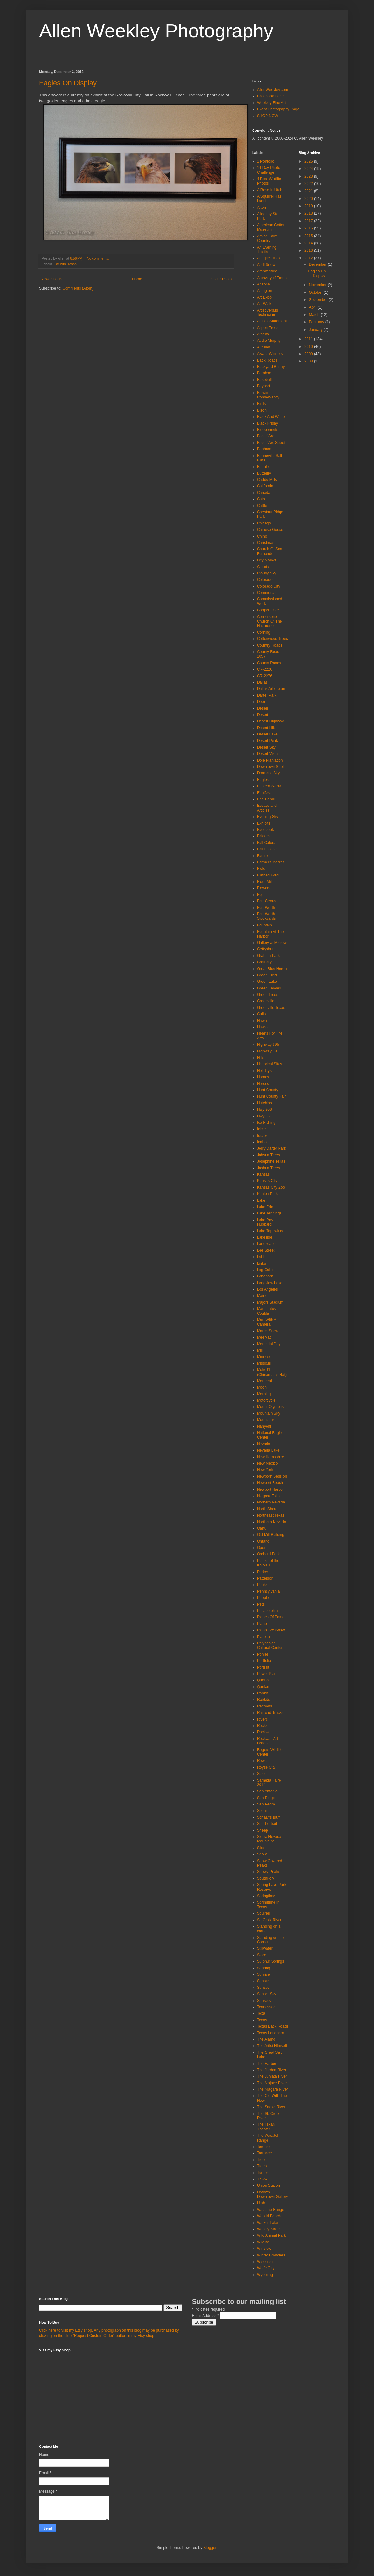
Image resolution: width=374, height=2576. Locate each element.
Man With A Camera (266, 1322)
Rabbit (262, 1693)
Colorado (265, 579)
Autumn (263, 347)
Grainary (264, 962)
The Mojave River (272, 2083)
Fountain (264, 925)
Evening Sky (267, 816)
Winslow (264, 2248)
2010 (309, 346)
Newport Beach (270, 1483)
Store (261, 1955)
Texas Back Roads (272, 2026)
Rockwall (264, 1732)
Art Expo (264, 297)
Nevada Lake (268, 1450)
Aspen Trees (267, 328)
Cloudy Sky (266, 573)
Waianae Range (270, 2209)
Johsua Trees (268, 1155)
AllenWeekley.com (272, 90)
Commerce (266, 592)
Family (262, 856)
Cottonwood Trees (272, 639)
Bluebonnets (267, 429)
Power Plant (267, 1674)
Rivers (262, 1719)
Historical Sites (269, 1064)
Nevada (263, 1444)
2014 (309, 243)
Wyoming (265, 2274)
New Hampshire (270, 1457)
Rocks (262, 1725)
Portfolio (264, 1660)
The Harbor (266, 2063)
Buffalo (263, 466)
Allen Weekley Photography (156, 30)
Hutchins (264, 1103)
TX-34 (262, 2179)
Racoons (264, 1706)
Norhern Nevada (271, 1502)
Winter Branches (271, 2255)
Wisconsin (265, 2261)
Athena (263, 334)
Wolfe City (265, 2268)
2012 (309, 258)
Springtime (266, 1896)
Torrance (264, 2153)
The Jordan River (271, 2070)
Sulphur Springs (270, 1961)
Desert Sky (266, 747)
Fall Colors (266, 843)
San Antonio (267, 1791)
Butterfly (264, 473)
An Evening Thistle (266, 249)
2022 (309, 183)
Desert (262, 715)
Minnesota (265, 1357)
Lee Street (265, 1250)
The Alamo (266, 2039)
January (316, 329)
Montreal (264, 1381)
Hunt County (267, 1090)
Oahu (261, 1528)
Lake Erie (265, 1207)
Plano (262, 1624)
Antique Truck (268, 258)
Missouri (264, 1363)
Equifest (264, 793)
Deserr (262, 708)
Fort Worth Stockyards (266, 916)
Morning (264, 1394)
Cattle (262, 505)
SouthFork (265, 1878)
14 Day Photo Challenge (268, 169)
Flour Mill (265, 881)
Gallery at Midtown (272, 942)
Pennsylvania (268, 1591)
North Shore (267, 1509)
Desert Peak (267, 740)
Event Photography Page (278, 109)
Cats (261, 499)
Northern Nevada (271, 1522)
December (318, 264)
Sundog (263, 1968)
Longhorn (265, 1276)
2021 (309, 191)
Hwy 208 (264, 1109)
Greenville (265, 1001)
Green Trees (267, 994)
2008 (309, 361)
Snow (262, 1854)
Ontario (263, 1541)
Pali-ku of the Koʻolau (268, 1563)
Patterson (265, 1578)
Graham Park (268, 956)
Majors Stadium (270, 1302)
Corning (263, 632)
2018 (309, 213)
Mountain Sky (268, 1413)
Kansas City (267, 1181)
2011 (309, 339)
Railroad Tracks (270, 1712)
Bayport (263, 386)
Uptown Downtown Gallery (272, 2194)
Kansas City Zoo (271, 1187)
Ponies (263, 1654)
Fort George (267, 901)
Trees (262, 2166)
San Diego (266, 1798)
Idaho (262, 1142)
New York (265, 1469)
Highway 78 (267, 1051)
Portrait (263, 1667)
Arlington (264, 290)
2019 (309, 206)
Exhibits (60, 264)
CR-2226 (264, 669)
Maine (262, 1295)
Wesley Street (268, 2229)
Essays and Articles (267, 807)
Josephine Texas (271, 1161)
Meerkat (264, 1337)
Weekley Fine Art (271, 103)
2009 (309, 354)
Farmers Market (270, 862)
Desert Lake (267, 734)
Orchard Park (268, 1554)
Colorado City (268, 586)
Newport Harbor (270, 1489)
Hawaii (262, 1020)
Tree (261, 2159)
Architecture (267, 271)
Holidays (264, 1070)
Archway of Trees (272, 278)
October (316, 292)
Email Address (206, 2315)
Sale (261, 1773)
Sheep (262, 1830)
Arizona (263, 284)
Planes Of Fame (271, 1617)
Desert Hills (266, 728)
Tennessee (266, 2007)
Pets (261, 1604)
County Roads (269, 663)
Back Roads (267, 360)
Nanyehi (264, 1426)
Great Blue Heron (272, 969)
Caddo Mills (267, 479)
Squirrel (263, 1913)
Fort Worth (266, 907)
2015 (309, 236)
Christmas (265, 542)
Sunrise (263, 1974)
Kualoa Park (267, 1194)
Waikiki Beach (269, 2216)
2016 (309, 228)
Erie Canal (266, 799)
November (318, 285)
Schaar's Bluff (268, 1817)
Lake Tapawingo (271, 1231)
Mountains (265, 1420)
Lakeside (264, 1237)
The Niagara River (272, 2089)
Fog (260, 894)
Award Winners (270, 353)
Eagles (263, 780)
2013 (309, 250)
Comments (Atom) (77, 288)
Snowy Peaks (268, 1871)
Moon (262, 1387)
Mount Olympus (270, 1406)
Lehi (260, 1257)
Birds (261, 403)
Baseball (264, 379)
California (265, 486)
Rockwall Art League (267, 1740)
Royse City (266, 1767)
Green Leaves (269, 988)
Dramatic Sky (268, 773)
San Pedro (266, 1804)
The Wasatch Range (268, 2137)
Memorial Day (268, 1344)
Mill (260, 1350)
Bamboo (264, 373)
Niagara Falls (268, 1496)
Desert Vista (267, 753)
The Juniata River (272, 2076)
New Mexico (267, 1463)
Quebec (263, 1680)
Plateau (263, 1637)
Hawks (262, 1027)
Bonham (264, 449)
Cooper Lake (268, 610)
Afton (261, 207)
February (317, 322)
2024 (309, 168)
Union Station (268, 2185)
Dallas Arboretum (271, 688)
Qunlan (263, 1687)
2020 (309, 198)
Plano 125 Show (271, 1630)
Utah (261, 2203)
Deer (261, 702)
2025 (309, 161)
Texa (261, 2013)
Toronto (263, 2146)
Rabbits (263, 1699)
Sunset (263, 1987)
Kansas (263, 1174)
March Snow (267, 1331)
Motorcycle (266, 1400)
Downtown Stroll (271, 766)
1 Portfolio (265, 161)
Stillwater (265, 1948)
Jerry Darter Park (271, 1148)
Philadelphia (267, 1610)
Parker (262, 1572)
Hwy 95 (263, 1116)
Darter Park (266, 695)
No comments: (98, 258)
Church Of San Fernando (269, 551)
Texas (71, 264)
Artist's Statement (272, 321)
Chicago (264, 523)
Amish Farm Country (267, 238)
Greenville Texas (271, 1007)
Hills (260, 1057)
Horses (263, 1083)
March (315, 315)
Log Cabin (265, 1270)
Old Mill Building (270, 1534)
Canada (263, 492)
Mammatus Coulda (266, 1310)
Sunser (263, 1981)
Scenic (262, 1810)
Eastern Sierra (269, 786)
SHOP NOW (267, 116)
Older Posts (221, 279)
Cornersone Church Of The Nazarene (269, 621)
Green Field (267, 975)
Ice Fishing (266, 1122)
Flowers (263, 888)
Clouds (263, 567)
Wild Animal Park (271, 2235)
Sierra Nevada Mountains (269, 1838)
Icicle (261, 1129)
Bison (262, 410)
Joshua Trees (268, 1168)
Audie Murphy (268, 340)
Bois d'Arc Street (271, 442)
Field (261, 868)
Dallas (262, 682)
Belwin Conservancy (268, 395)
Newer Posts (51, 279)
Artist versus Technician (267, 312)
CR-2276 (264, 676)
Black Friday (267, 423)
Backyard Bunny (271, 366)
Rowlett (263, 1760)
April (313, 307)
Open (261, 1547)
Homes (263, 1077)
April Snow (266, 265)
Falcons (263, 836)
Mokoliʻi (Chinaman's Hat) (272, 1372)
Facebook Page (270, 96)
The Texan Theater (266, 2126)
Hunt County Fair (271, 1096)
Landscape (266, 1244)
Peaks (262, 1584)
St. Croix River (269, 1920)
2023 (309, 176)
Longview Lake (269, 1283)
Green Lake (267, 981)
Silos (261, 1848)
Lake (261, 1200)
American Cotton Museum (271, 227)
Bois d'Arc (265, 436)
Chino (262, 536)
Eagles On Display (68, 83)
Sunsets (264, 2000)
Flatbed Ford (268, 875)
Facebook (265, 829)
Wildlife (263, 2242)
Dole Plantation (270, 760)
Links (261, 1263)
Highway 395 (268, 1044)
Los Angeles (267, 1289)
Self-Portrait (267, 1823)
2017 (309, 221)
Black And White (271, 416)
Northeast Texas (271, 1515)
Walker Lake (267, 2223)
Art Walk (264, 303)
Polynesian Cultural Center (270, 1645)
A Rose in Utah (269, 190)
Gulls (261, 1014)
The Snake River (271, 2107)
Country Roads (269, 645)
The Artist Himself (272, 2046)
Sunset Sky (266, 1994)
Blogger (209, 2547)
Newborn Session (272, 1476)
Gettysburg (266, 949)
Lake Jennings (269, 1213)
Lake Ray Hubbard (265, 1222)
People (263, 1597)
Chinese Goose (270, 529)
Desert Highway (270, 721)
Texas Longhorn (270, 2033)
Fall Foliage (267, 849)
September (319, 300)
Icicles (262, 1135)
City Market (266, 560)
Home (137, 279)
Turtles (262, 2173)
